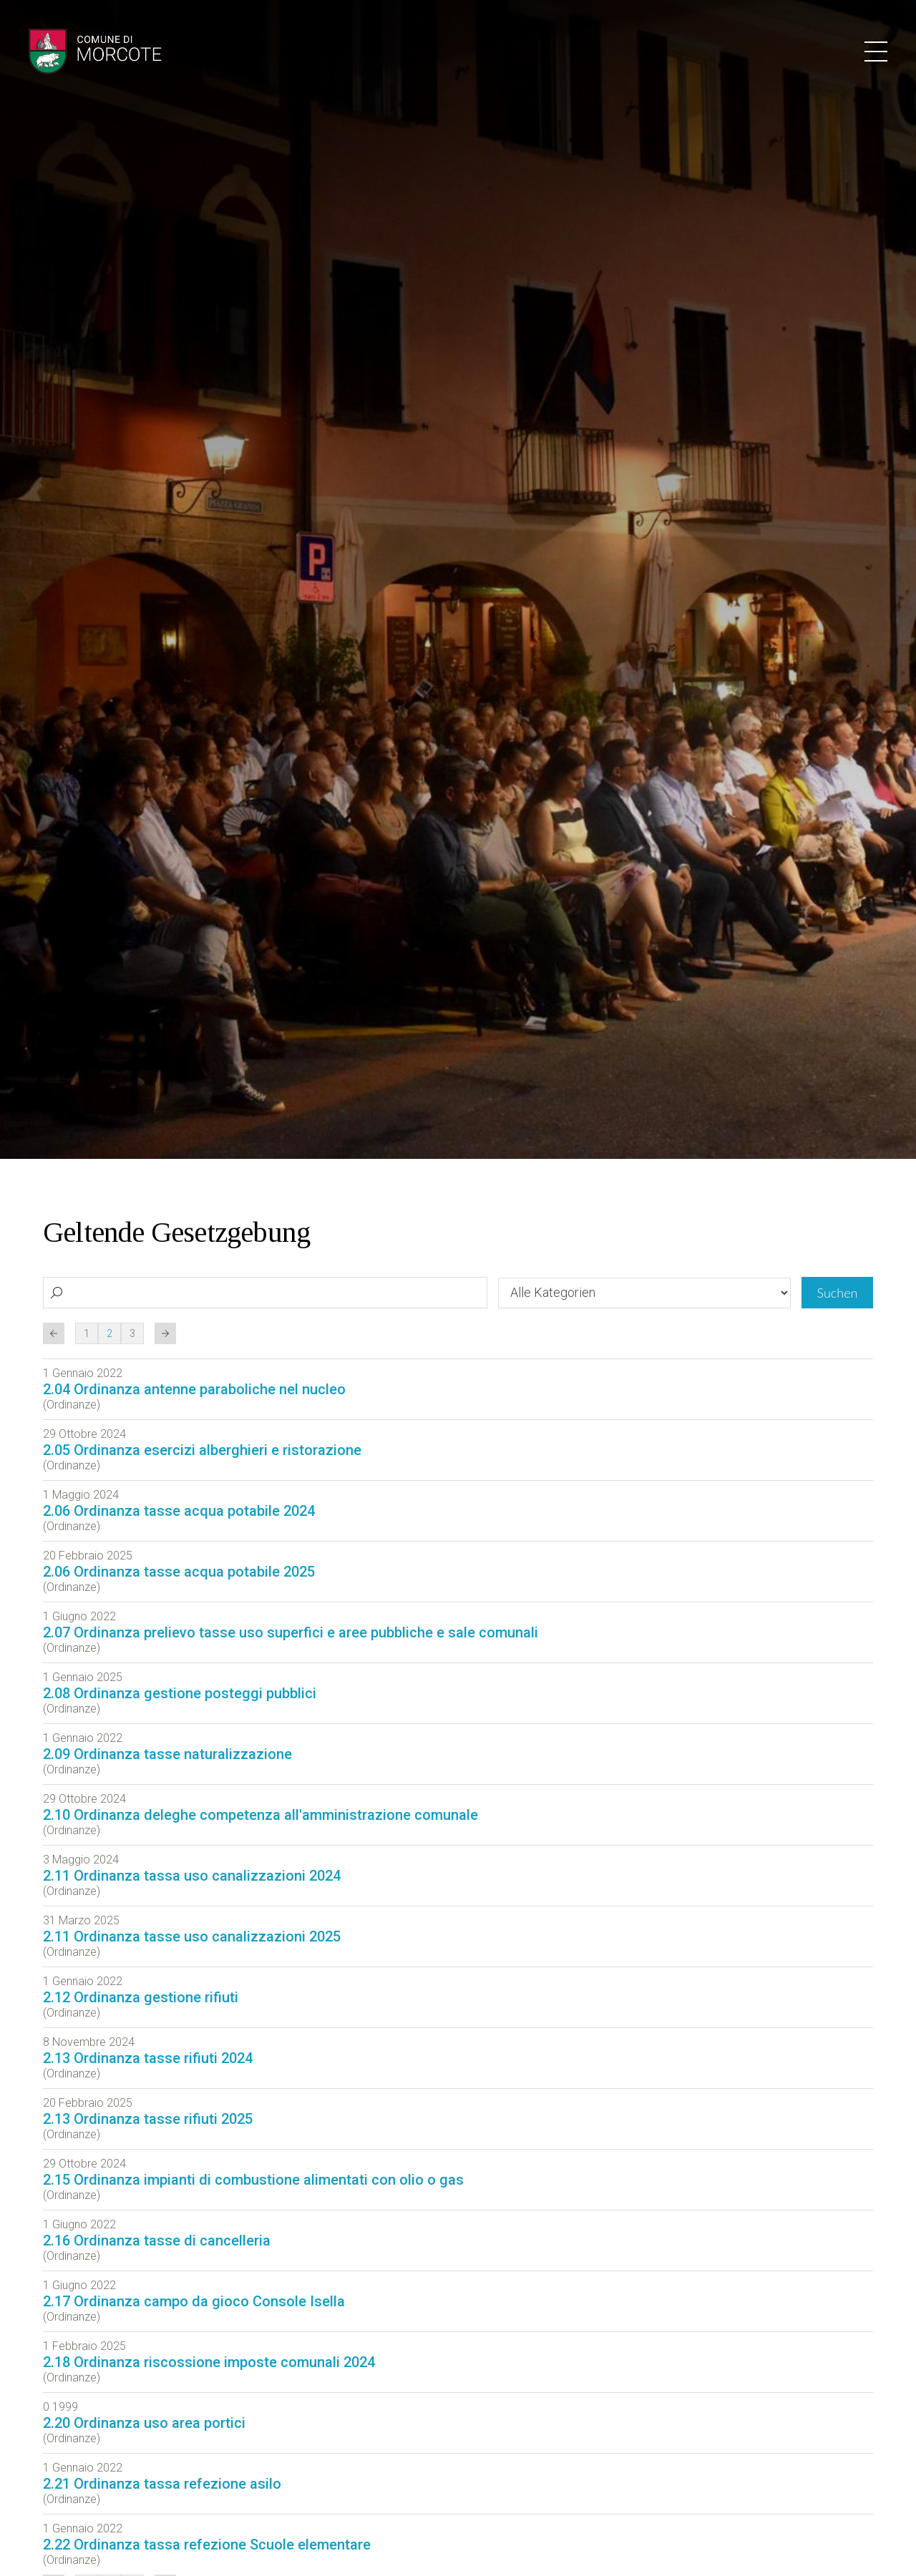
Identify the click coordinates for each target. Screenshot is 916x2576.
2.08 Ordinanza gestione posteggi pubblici (179, 1693)
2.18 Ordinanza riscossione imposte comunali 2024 (209, 2362)
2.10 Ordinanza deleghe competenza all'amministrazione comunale (260, 1814)
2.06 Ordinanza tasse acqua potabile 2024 (179, 1510)
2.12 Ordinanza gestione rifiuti (140, 1997)
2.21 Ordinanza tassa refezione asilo (162, 2483)
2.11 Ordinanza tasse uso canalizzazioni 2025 (192, 1936)
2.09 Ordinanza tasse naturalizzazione (167, 1754)
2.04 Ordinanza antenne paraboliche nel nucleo (194, 1389)
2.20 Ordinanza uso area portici (144, 2422)
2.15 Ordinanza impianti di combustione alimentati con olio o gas (253, 2179)
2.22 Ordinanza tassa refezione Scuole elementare (207, 2544)
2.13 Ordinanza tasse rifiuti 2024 (148, 2058)
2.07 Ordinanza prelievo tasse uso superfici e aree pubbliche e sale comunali (290, 1632)
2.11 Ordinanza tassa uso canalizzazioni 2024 (192, 1875)
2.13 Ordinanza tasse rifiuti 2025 (148, 2118)
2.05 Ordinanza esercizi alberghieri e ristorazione (202, 1450)
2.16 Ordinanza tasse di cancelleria (157, 2240)
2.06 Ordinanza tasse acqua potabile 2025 (179, 1571)
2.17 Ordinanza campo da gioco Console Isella (194, 2301)
